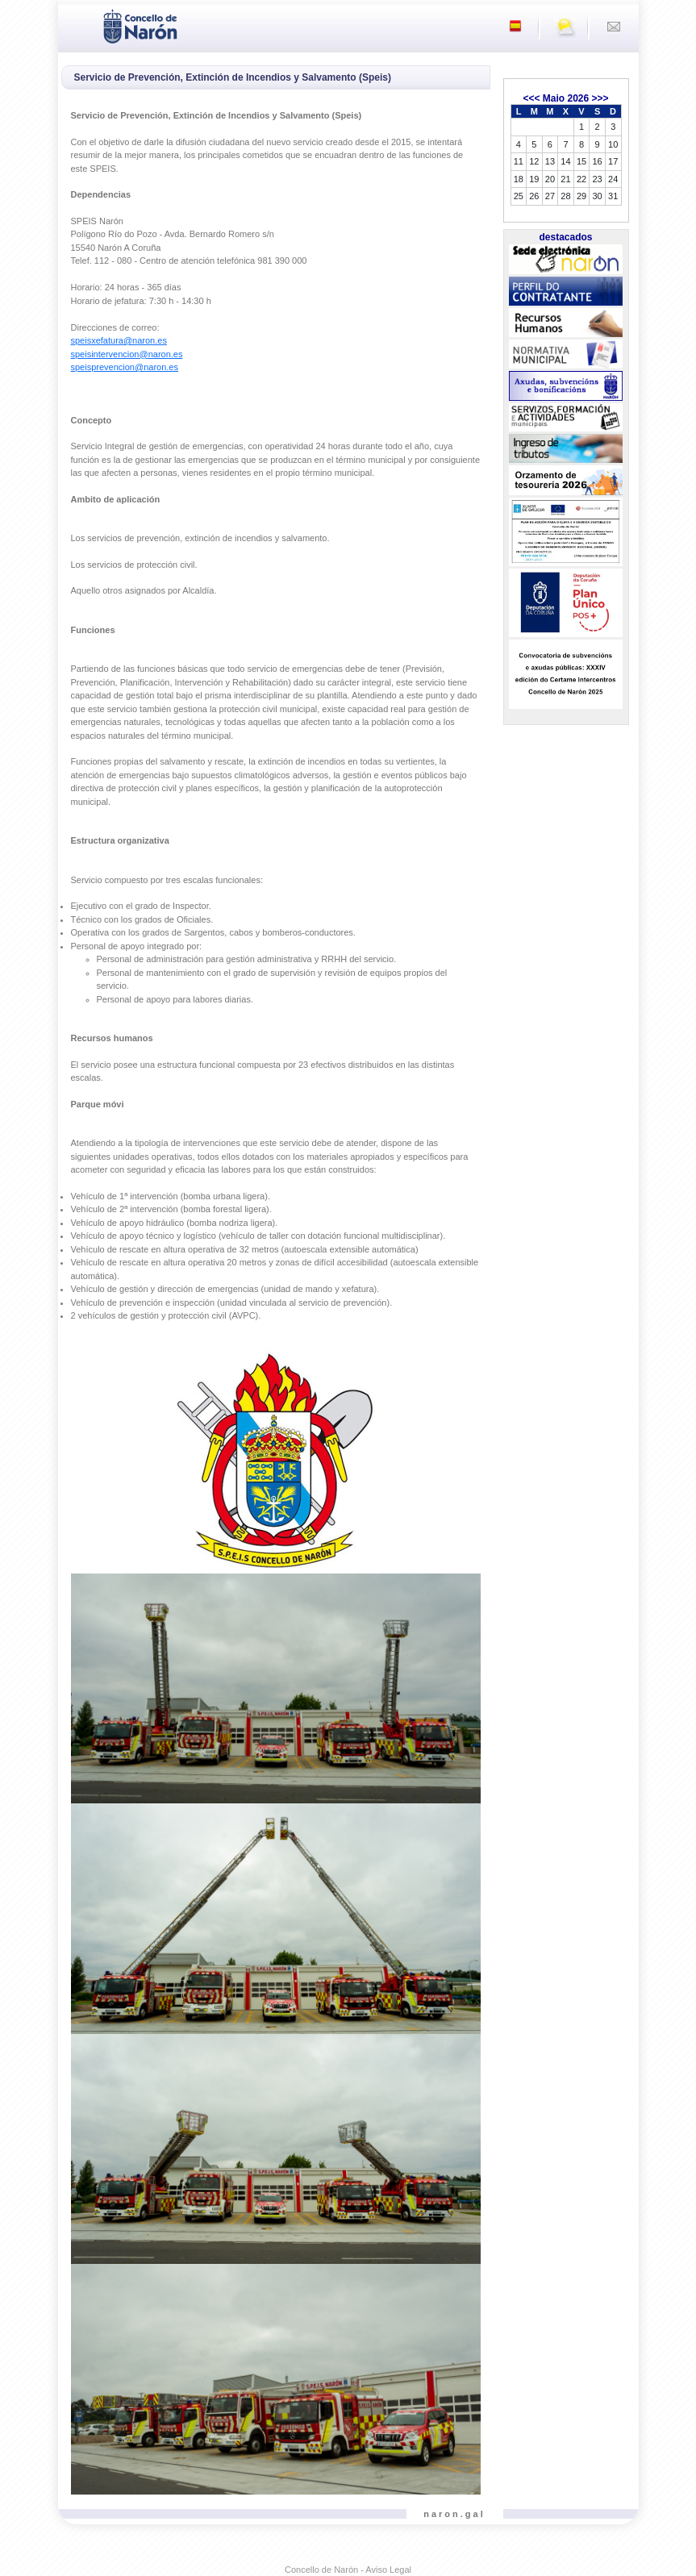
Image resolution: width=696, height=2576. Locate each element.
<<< (531, 98)
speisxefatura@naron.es (119, 340)
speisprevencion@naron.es (124, 367)
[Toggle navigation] (75, 25)
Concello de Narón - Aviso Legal (348, 2569)
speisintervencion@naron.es (127, 354)
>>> (600, 98)
